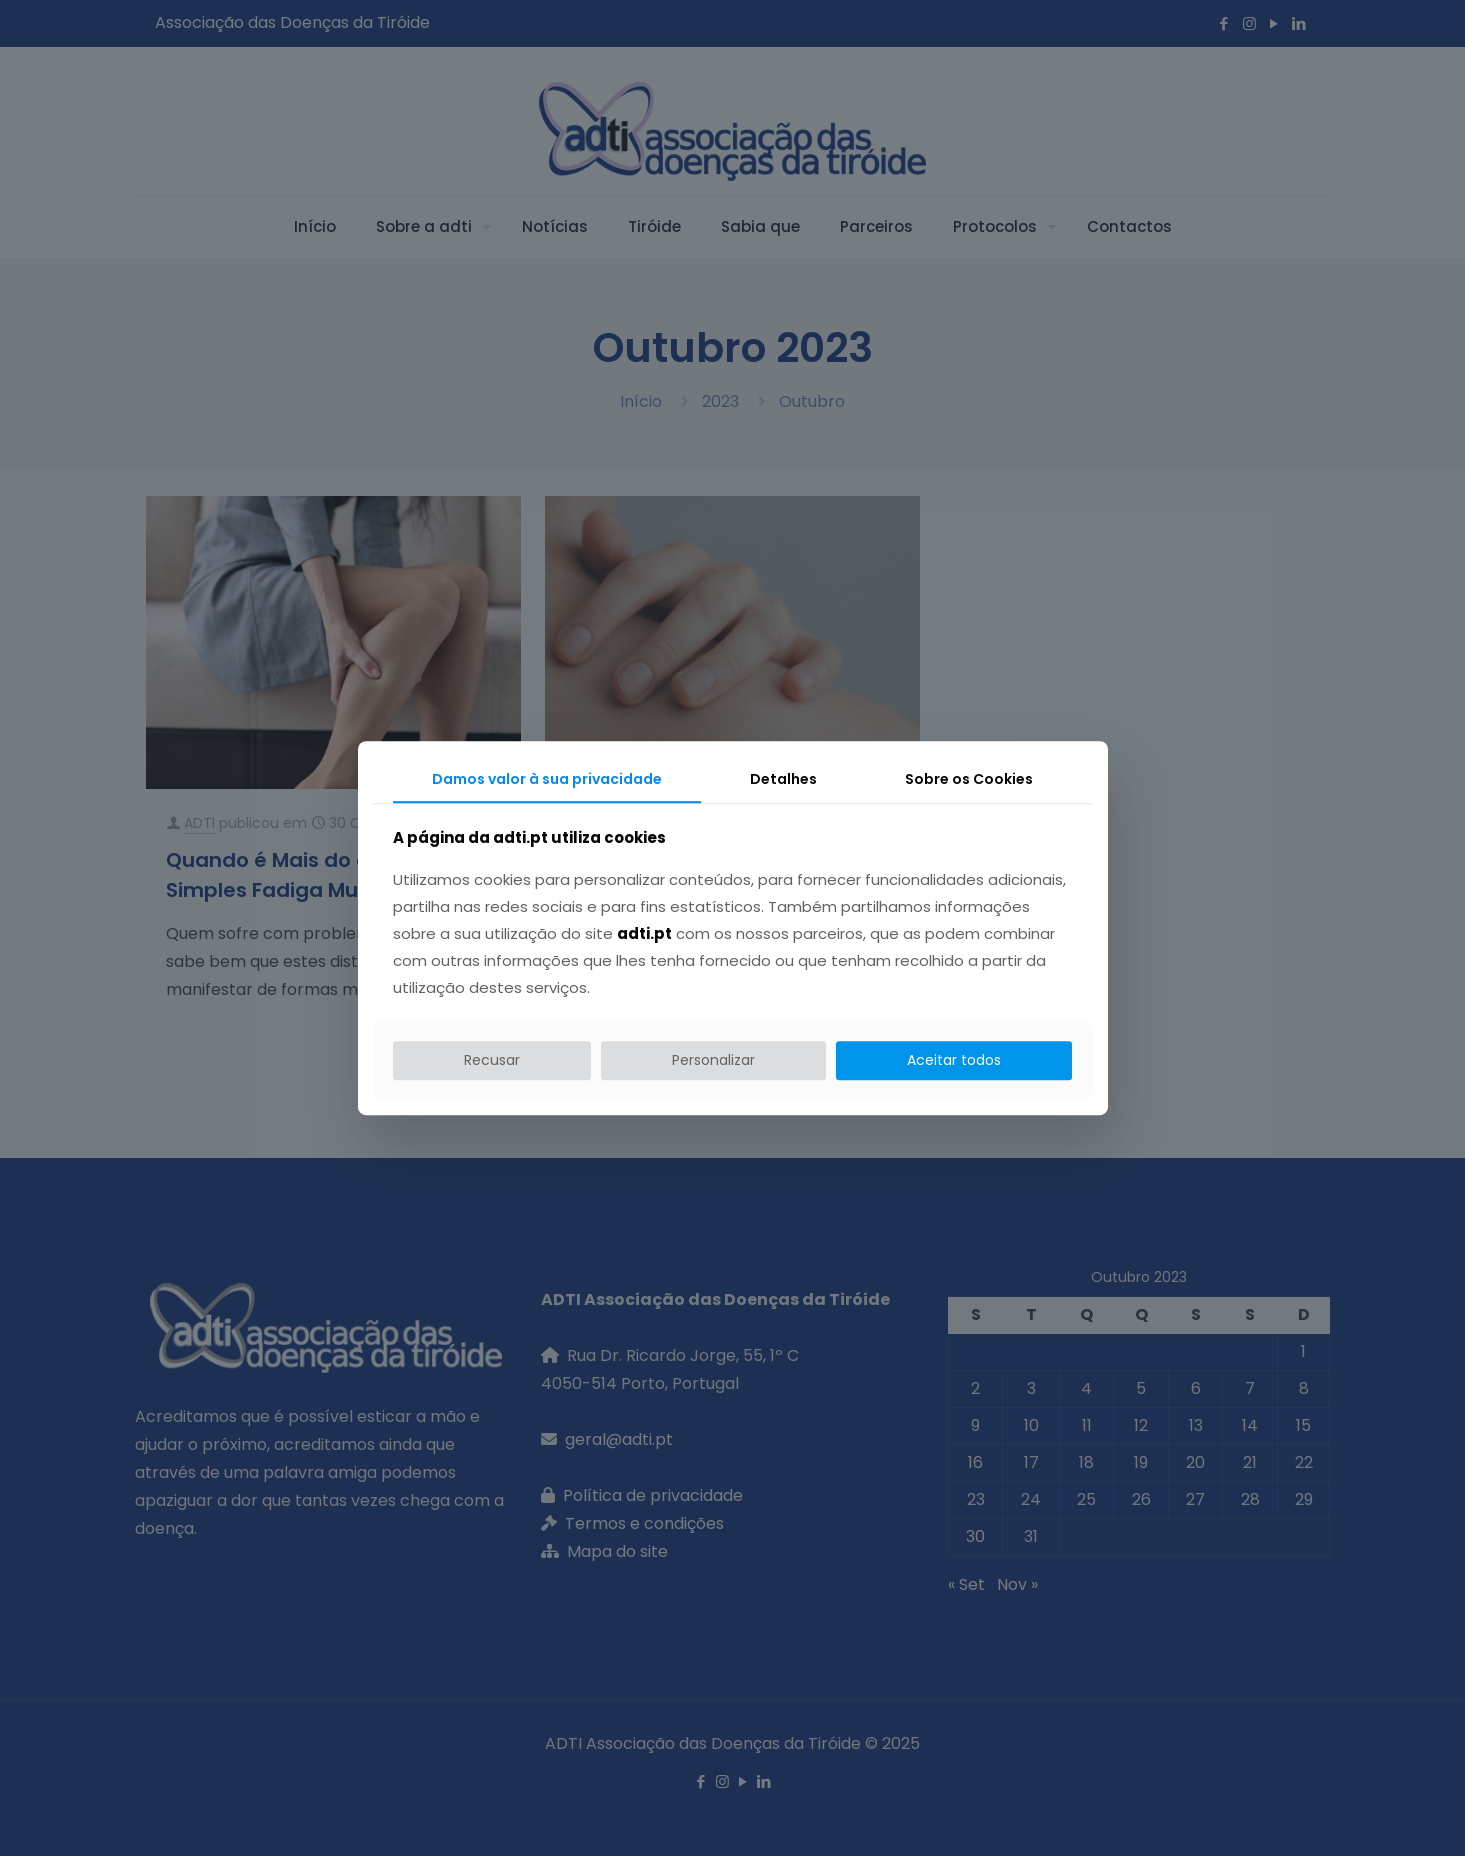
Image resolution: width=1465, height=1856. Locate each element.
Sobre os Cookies (969, 779)
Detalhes (783, 779)
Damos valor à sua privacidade (547, 779)
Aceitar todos (954, 1060)
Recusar (492, 1060)
